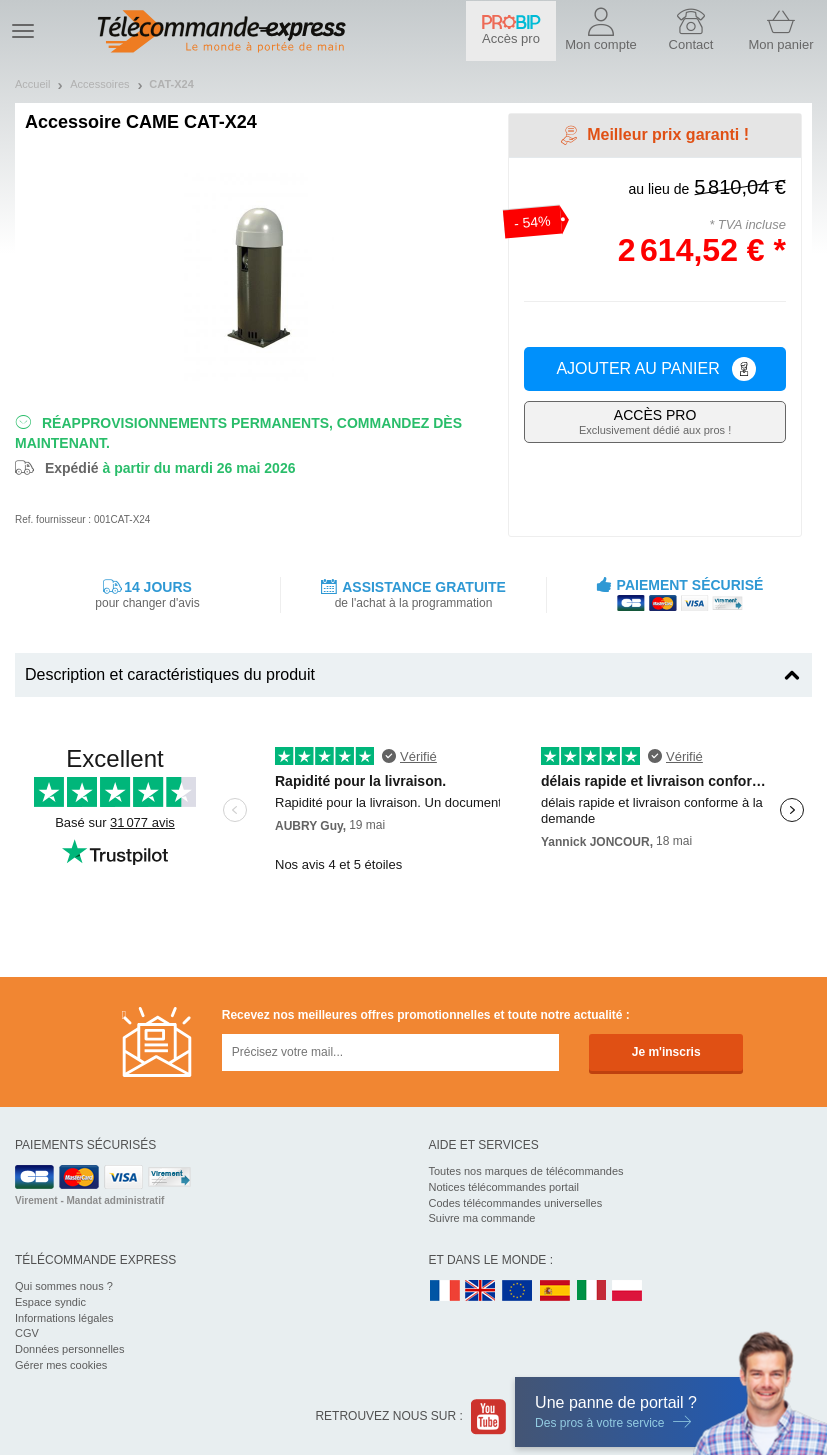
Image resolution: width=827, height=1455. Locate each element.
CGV (27, 1333)
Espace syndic (50, 1302)
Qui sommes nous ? (64, 1286)
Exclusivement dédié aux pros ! (655, 421)
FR (445, 1291)
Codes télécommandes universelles (516, 1203)
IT (592, 1291)
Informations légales (64, 1318)
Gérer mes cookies (61, 1365)
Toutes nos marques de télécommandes (526, 1171)
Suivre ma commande (482, 1218)
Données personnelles (69, 1349)
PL (628, 1291)
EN (518, 1291)
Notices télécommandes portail (504, 1187)
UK (481, 1291)
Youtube (489, 1416)
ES (555, 1291)
